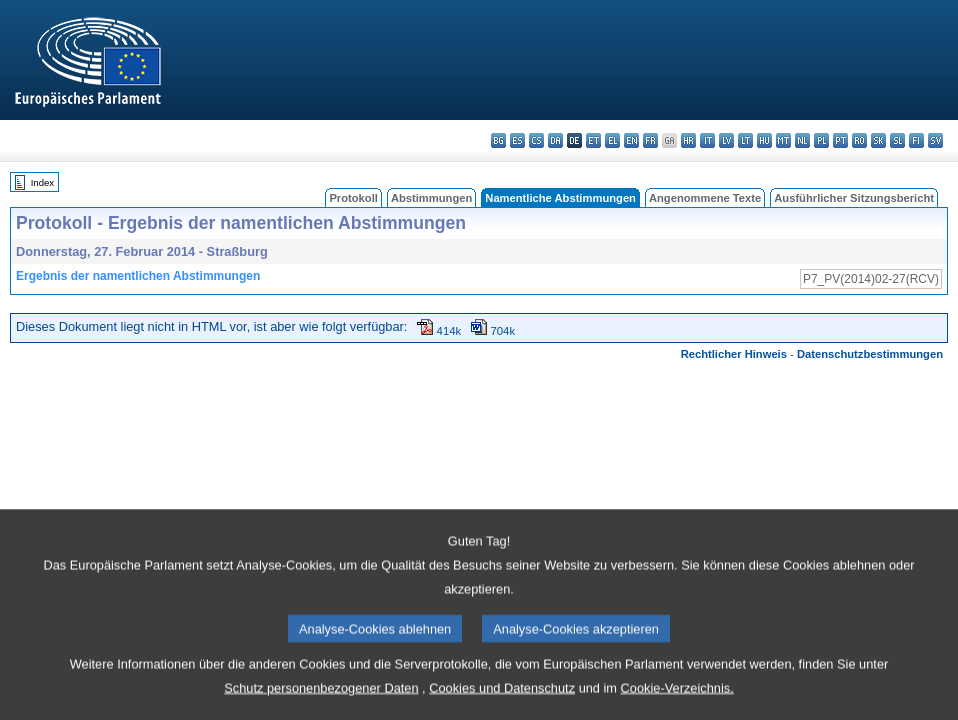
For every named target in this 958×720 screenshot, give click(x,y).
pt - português (840, 140)
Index (42, 182)
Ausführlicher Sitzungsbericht (854, 198)
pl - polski (821, 140)
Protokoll (353, 198)
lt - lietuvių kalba (745, 140)
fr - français (650, 140)
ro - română (859, 140)
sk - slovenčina (878, 140)
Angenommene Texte (705, 198)
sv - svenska (935, 140)
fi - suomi (916, 140)
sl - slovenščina (897, 140)
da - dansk (555, 140)
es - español (517, 140)
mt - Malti (783, 140)
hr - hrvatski (688, 140)
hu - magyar (764, 140)
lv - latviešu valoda (726, 140)
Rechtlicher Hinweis (734, 354)
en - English (631, 140)
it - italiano (707, 140)
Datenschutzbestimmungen (870, 354)
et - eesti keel (593, 140)
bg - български (498, 140)
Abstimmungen (431, 198)
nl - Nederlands (802, 140)
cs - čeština (536, 140)
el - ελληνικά (612, 140)
